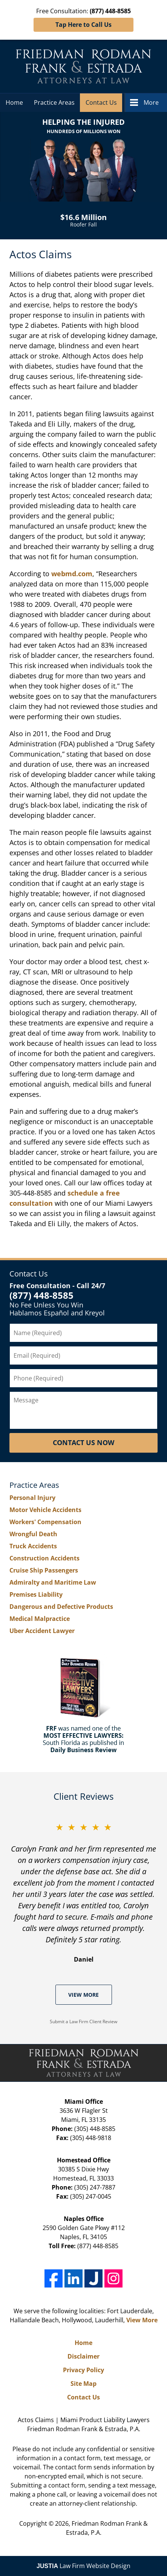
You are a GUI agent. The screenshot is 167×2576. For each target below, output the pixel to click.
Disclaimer (83, 2356)
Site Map (83, 2383)
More (151, 102)
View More (83, 1994)
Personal (32, 1497)
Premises (36, 1594)
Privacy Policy (83, 2370)
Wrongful (33, 1534)
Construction (44, 1558)
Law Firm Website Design (83, 2566)
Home (14, 102)
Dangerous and (61, 1606)
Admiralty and (52, 1582)
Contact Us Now (83, 1442)
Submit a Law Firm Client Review (83, 2021)
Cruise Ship (43, 1570)
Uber (42, 1631)
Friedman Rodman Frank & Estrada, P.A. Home (83, 66)
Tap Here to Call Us (83, 24)
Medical (39, 1618)
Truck (33, 1546)
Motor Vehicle (45, 1510)
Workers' (45, 1522)
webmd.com (71, 573)
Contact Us (101, 102)
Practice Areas (54, 102)
